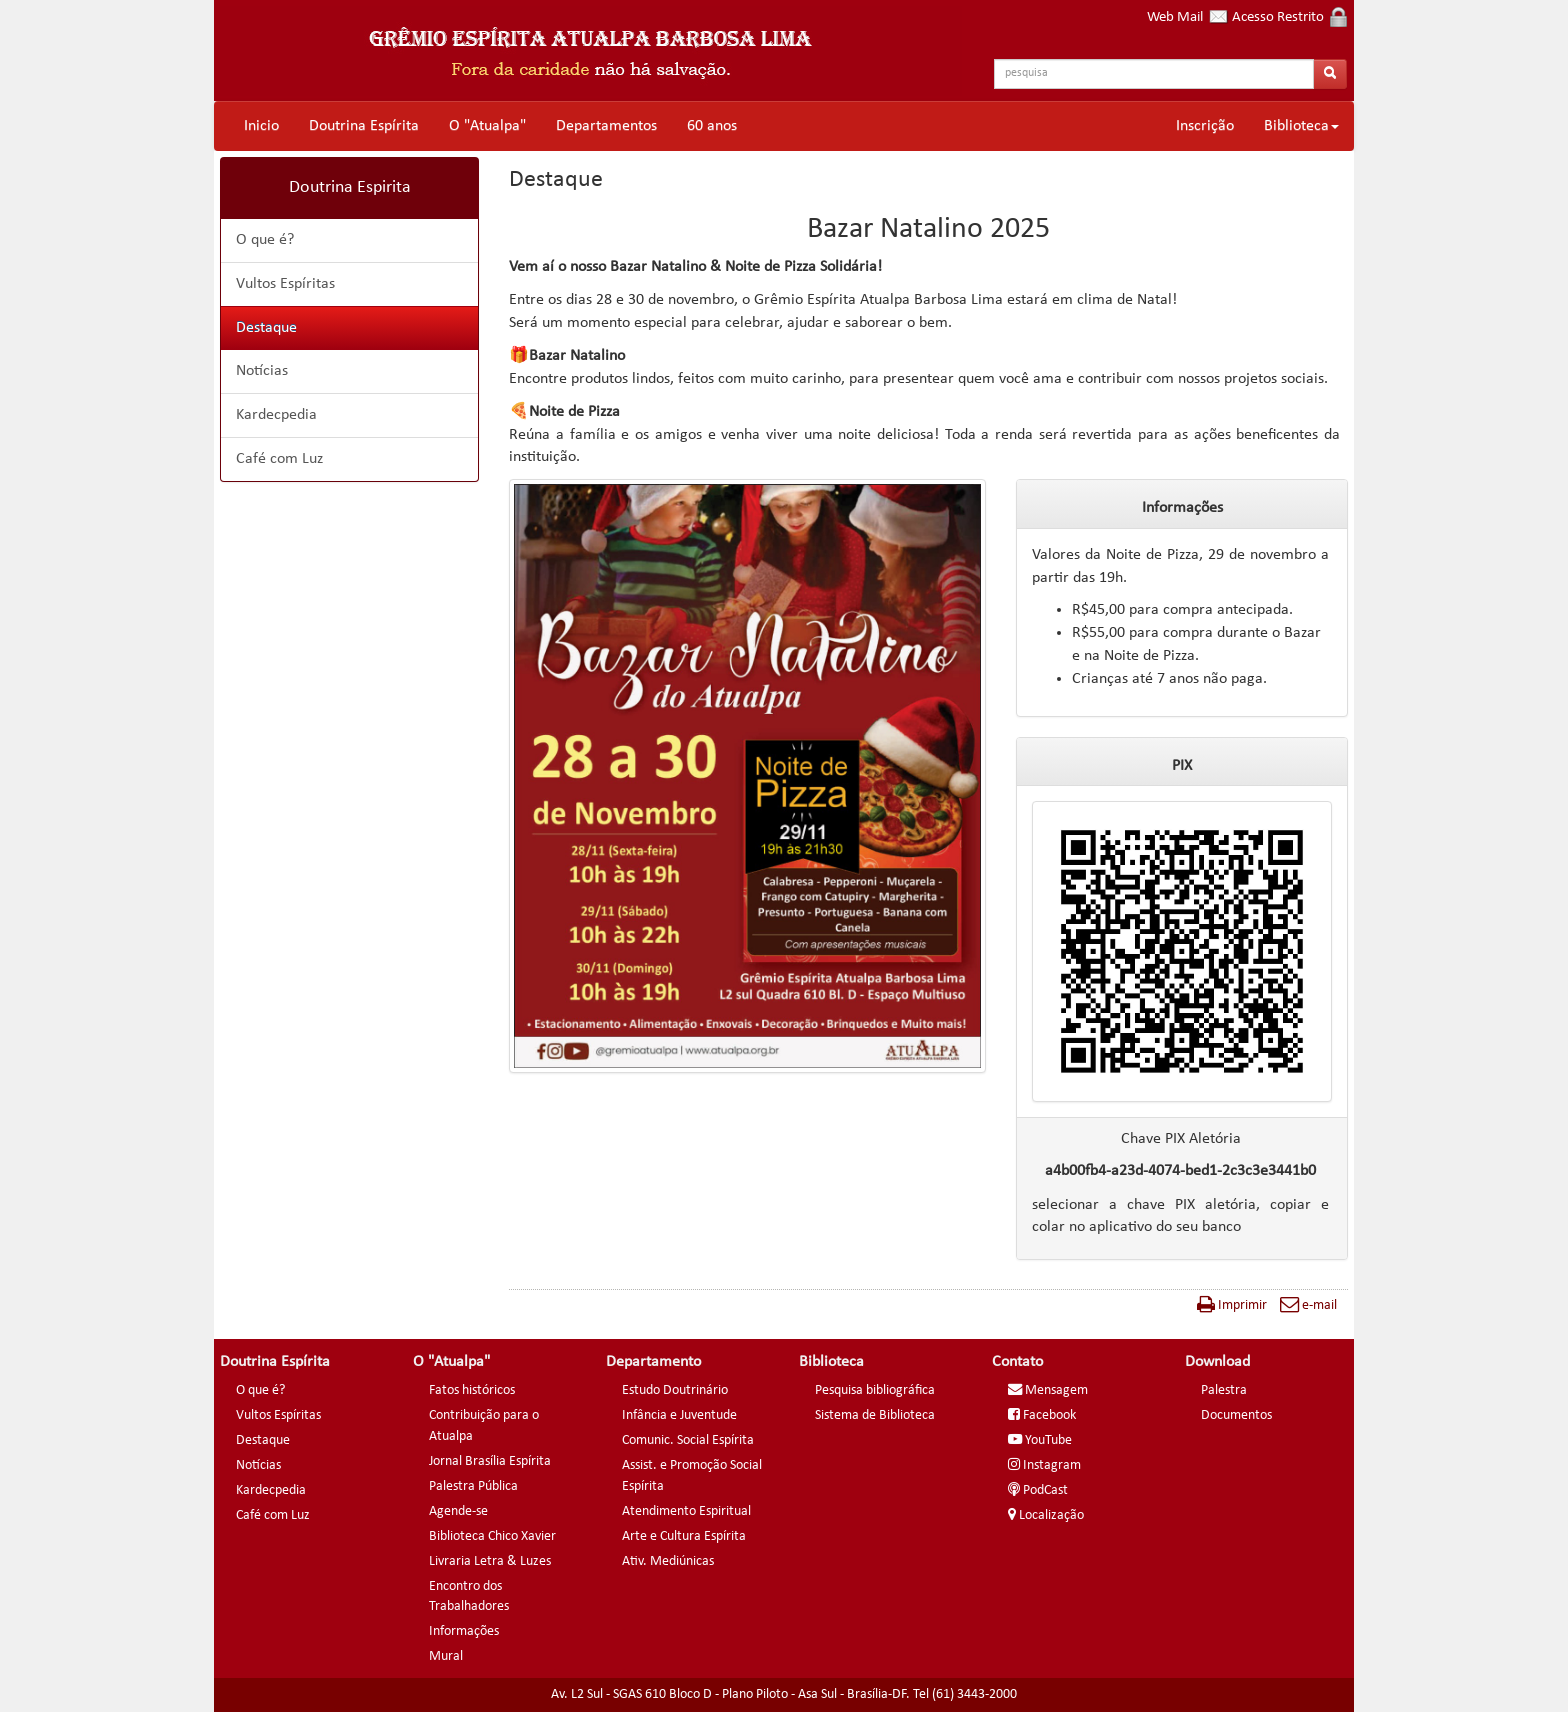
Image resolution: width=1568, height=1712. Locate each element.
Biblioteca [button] (1301, 126)
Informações (464, 1631)
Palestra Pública (473, 1486)
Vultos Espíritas (285, 284)
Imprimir (1232, 1305)
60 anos (712, 126)
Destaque (266, 328)
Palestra (1224, 1390)
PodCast (1038, 1490)
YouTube (1040, 1440)
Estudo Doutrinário (675, 1390)
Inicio (261, 126)
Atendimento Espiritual (686, 1511)
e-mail (1308, 1305)
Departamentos (606, 126)
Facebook (1042, 1415)
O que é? (265, 240)
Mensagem (1048, 1390)
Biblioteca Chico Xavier (492, 1536)
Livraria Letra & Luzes (490, 1561)
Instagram (1044, 1465)
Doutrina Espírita (364, 126)
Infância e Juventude (679, 1415)
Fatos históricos (472, 1390)
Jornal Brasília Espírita (490, 1461)
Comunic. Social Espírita (688, 1440)
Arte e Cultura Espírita (684, 1536)
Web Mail (1188, 17)
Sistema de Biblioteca (875, 1415)
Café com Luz (279, 459)
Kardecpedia (276, 415)
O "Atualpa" (487, 126)
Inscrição (1205, 126)
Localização (1046, 1515)
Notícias (262, 371)
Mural (446, 1656)
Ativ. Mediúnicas (668, 1561)
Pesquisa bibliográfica (875, 1390)
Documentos (1236, 1415)
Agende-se (458, 1511)
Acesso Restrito (1289, 17)
